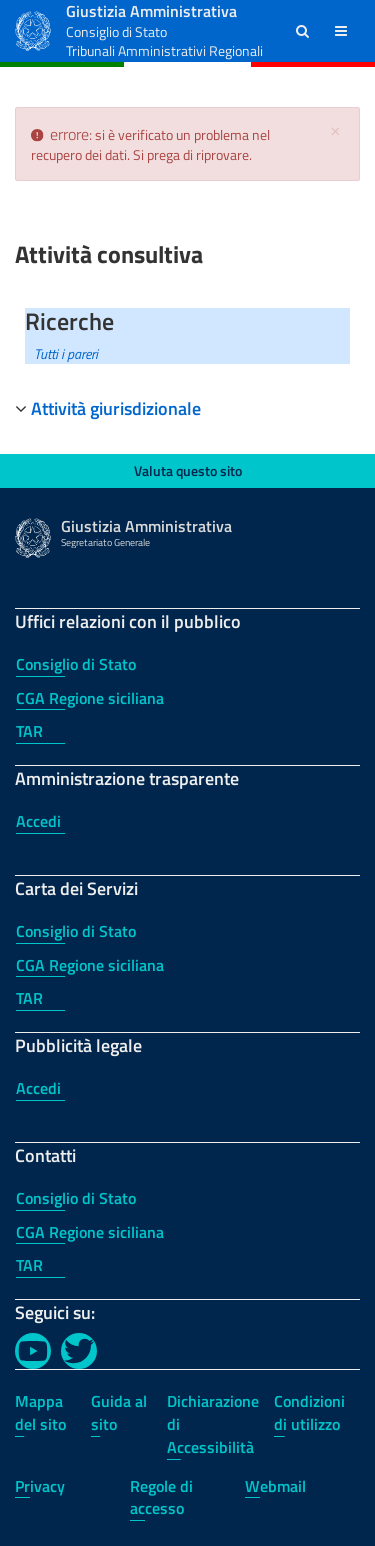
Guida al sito (119, 1412)
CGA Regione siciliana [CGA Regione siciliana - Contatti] (90, 1232)
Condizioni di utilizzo (309, 1412)
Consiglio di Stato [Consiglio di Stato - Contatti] (76, 1198)
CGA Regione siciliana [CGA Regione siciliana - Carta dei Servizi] (90, 965)
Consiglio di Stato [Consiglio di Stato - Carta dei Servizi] (76, 931)
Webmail (275, 1486)
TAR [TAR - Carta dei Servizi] (29, 998)
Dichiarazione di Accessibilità (213, 1424)
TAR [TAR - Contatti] (29, 1265)
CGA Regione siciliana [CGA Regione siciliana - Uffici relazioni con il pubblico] (90, 698)
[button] (302, 31)
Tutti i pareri (66, 353)
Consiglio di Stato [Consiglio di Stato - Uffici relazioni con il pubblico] (76, 664)
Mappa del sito (40, 1412)
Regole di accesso (161, 1497)
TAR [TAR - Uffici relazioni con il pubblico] (29, 731)
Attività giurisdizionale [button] (116, 408)
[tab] (187, 409)
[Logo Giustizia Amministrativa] (33, 28)
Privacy (40, 1486)
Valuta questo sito (188, 470)
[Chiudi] (335, 131)
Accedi (38, 821)
